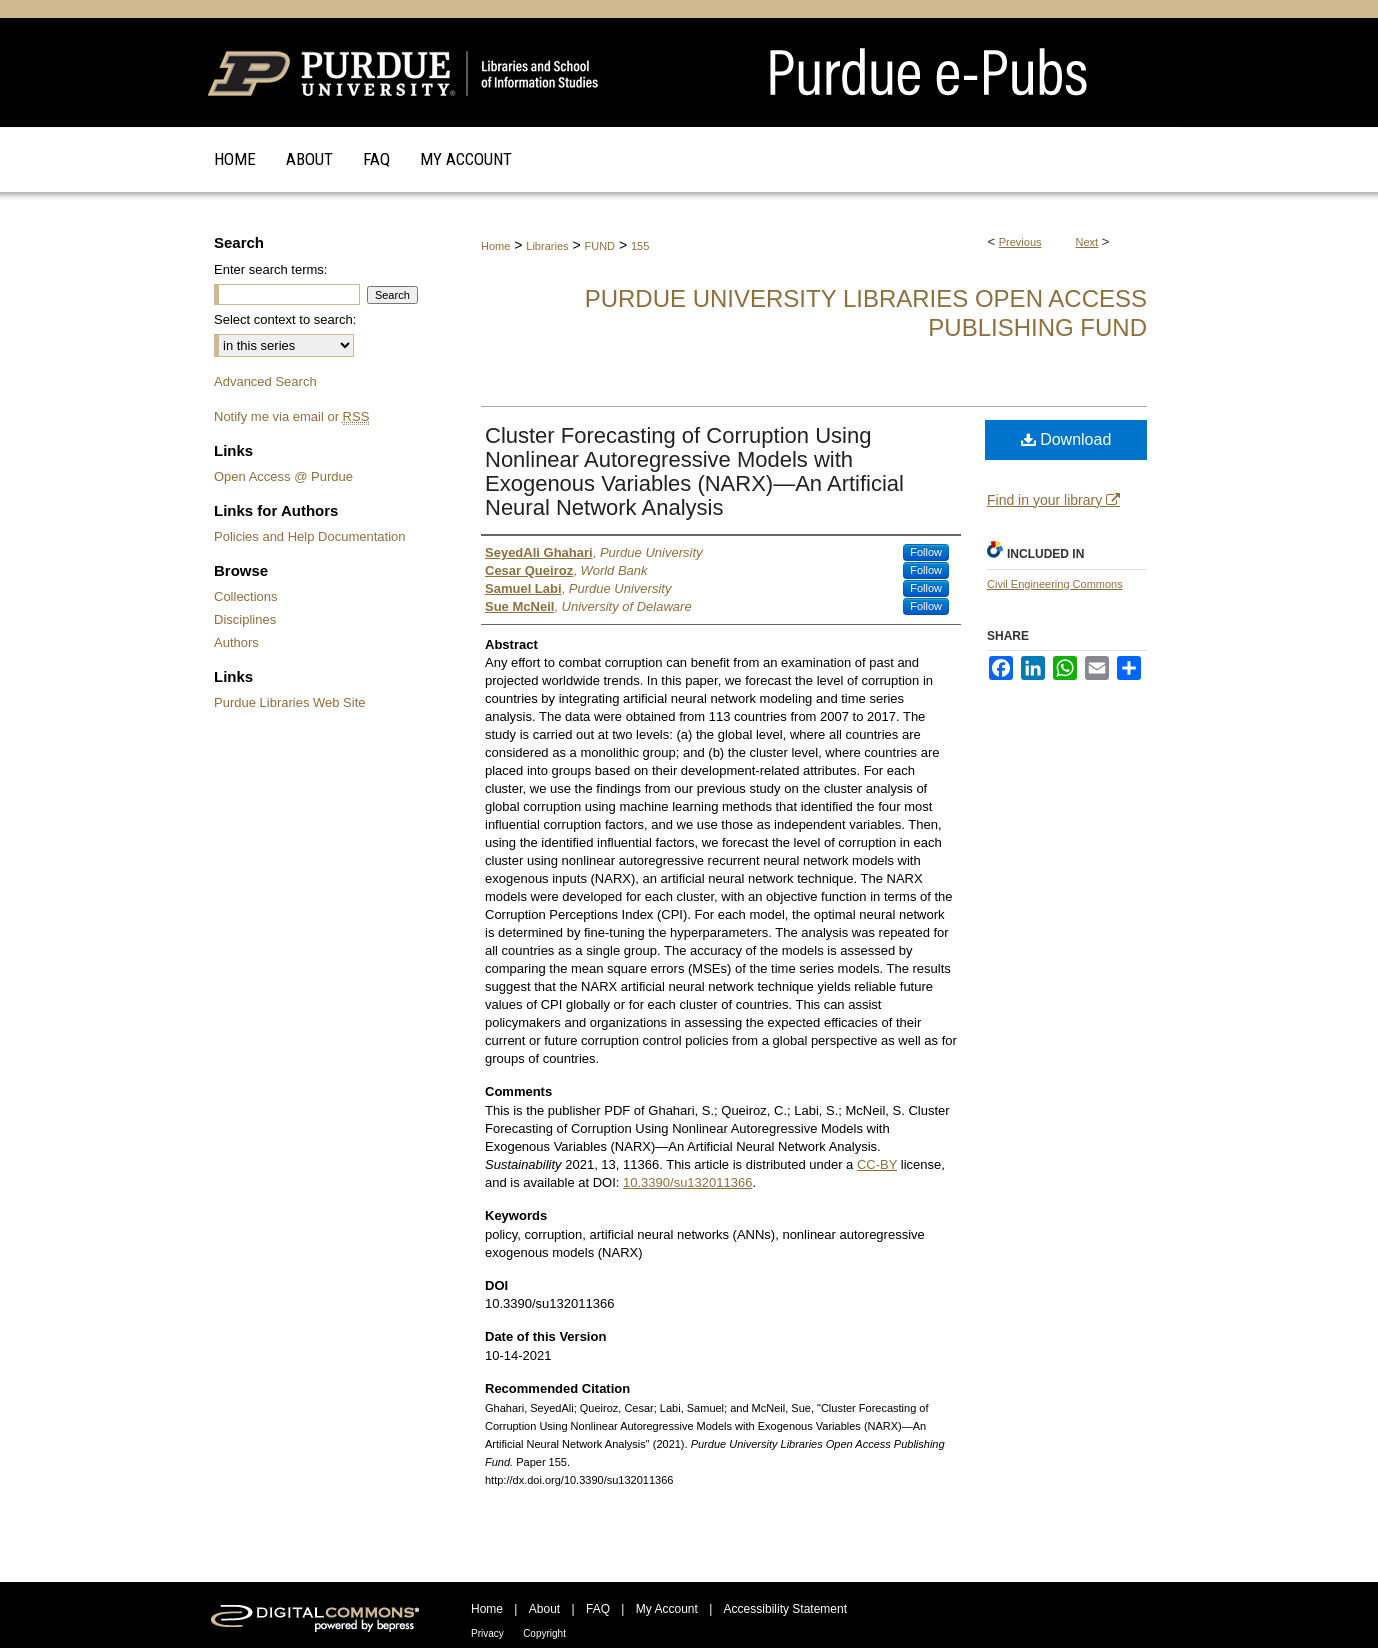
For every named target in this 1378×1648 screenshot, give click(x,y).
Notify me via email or (291, 416)
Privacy (487, 1633)
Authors (236, 642)
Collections (246, 596)
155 (640, 246)
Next (1087, 242)
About (544, 1609)
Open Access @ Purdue (283, 476)
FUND (599, 246)
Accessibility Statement (785, 1609)
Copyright (544, 1633)
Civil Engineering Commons (1055, 584)
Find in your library (1053, 500)
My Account (667, 1609)
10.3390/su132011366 (687, 1182)
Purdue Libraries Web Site (290, 702)
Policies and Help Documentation (310, 536)
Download (1066, 439)
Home (495, 246)
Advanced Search (265, 381)
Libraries (547, 246)
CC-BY (877, 1164)
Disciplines (245, 619)
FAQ (598, 1609)
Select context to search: (285, 319)
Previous (1020, 242)
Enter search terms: (270, 269)
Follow (926, 552)
